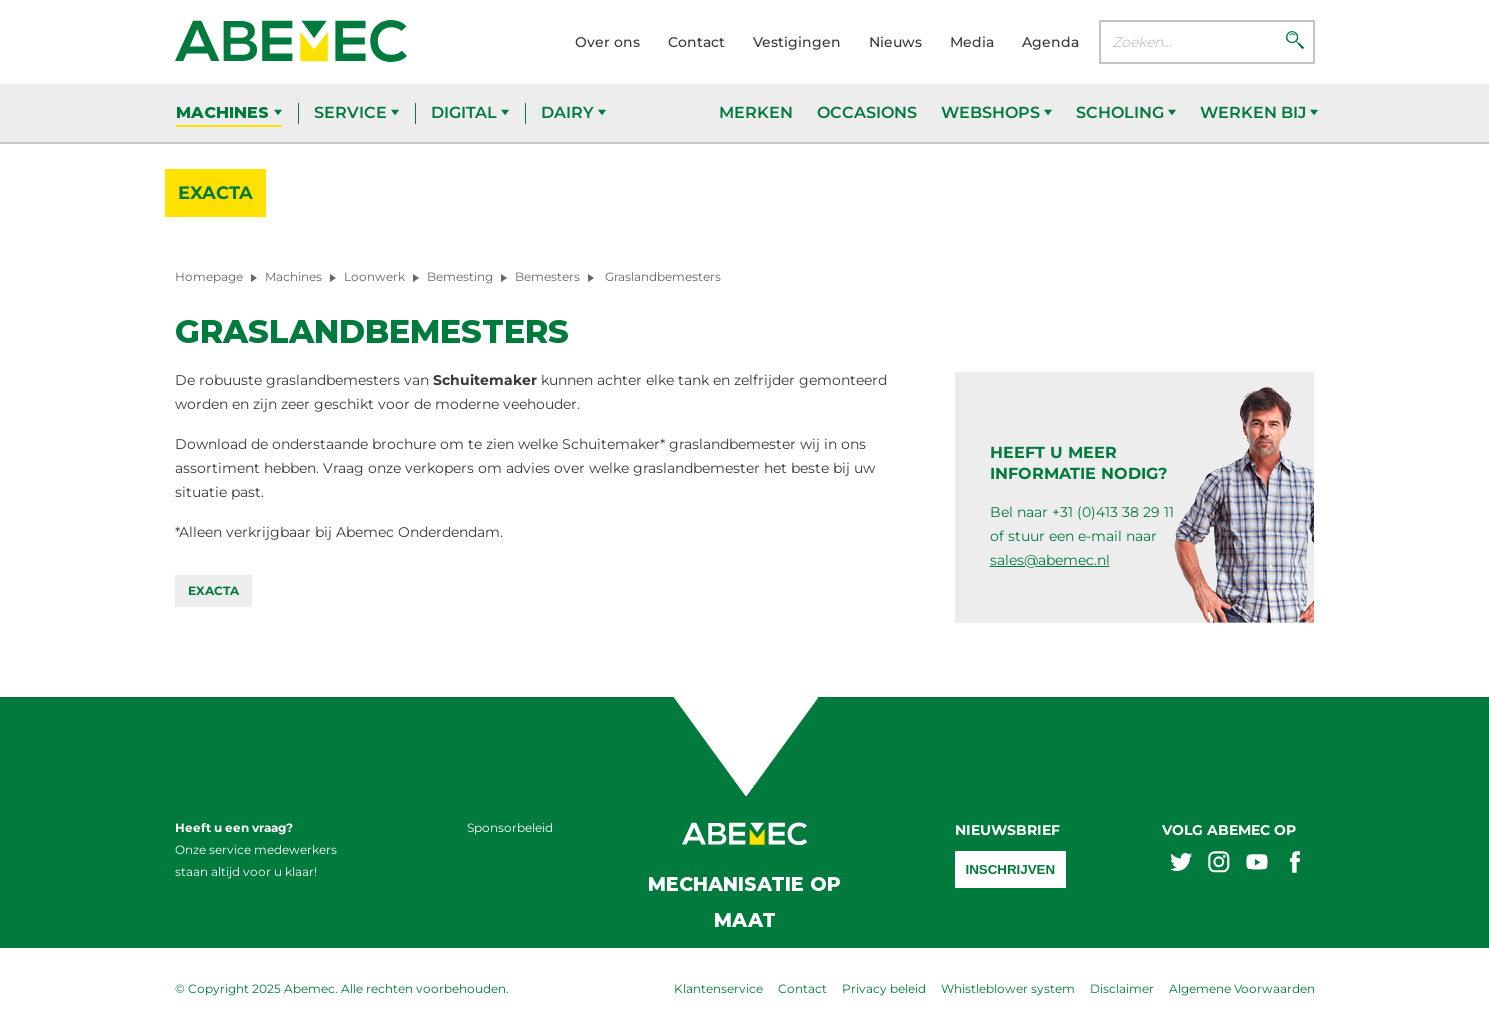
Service (356, 112)
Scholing (1126, 112)
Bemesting (460, 276)
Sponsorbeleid (510, 827)
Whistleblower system (1008, 988)
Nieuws (895, 42)
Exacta (215, 193)
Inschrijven (1011, 869)
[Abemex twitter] (1181, 864)
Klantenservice (718, 988)
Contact (696, 42)
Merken (756, 112)
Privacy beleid (884, 988)
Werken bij (1259, 112)
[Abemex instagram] (1219, 864)
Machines (229, 112)
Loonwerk (374, 276)
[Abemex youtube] (1257, 864)
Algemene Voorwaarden (1242, 988)
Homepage (209, 276)
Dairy (573, 112)
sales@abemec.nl (1050, 560)
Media (972, 42)
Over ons (607, 42)
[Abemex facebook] (1295, 864)
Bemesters (547, 276)
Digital (470, 112)
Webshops (996, 112)
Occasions (867, 112)
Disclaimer (1122, 988)
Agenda (1050, 42)
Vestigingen (797, 42)
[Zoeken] (1295, 42)
